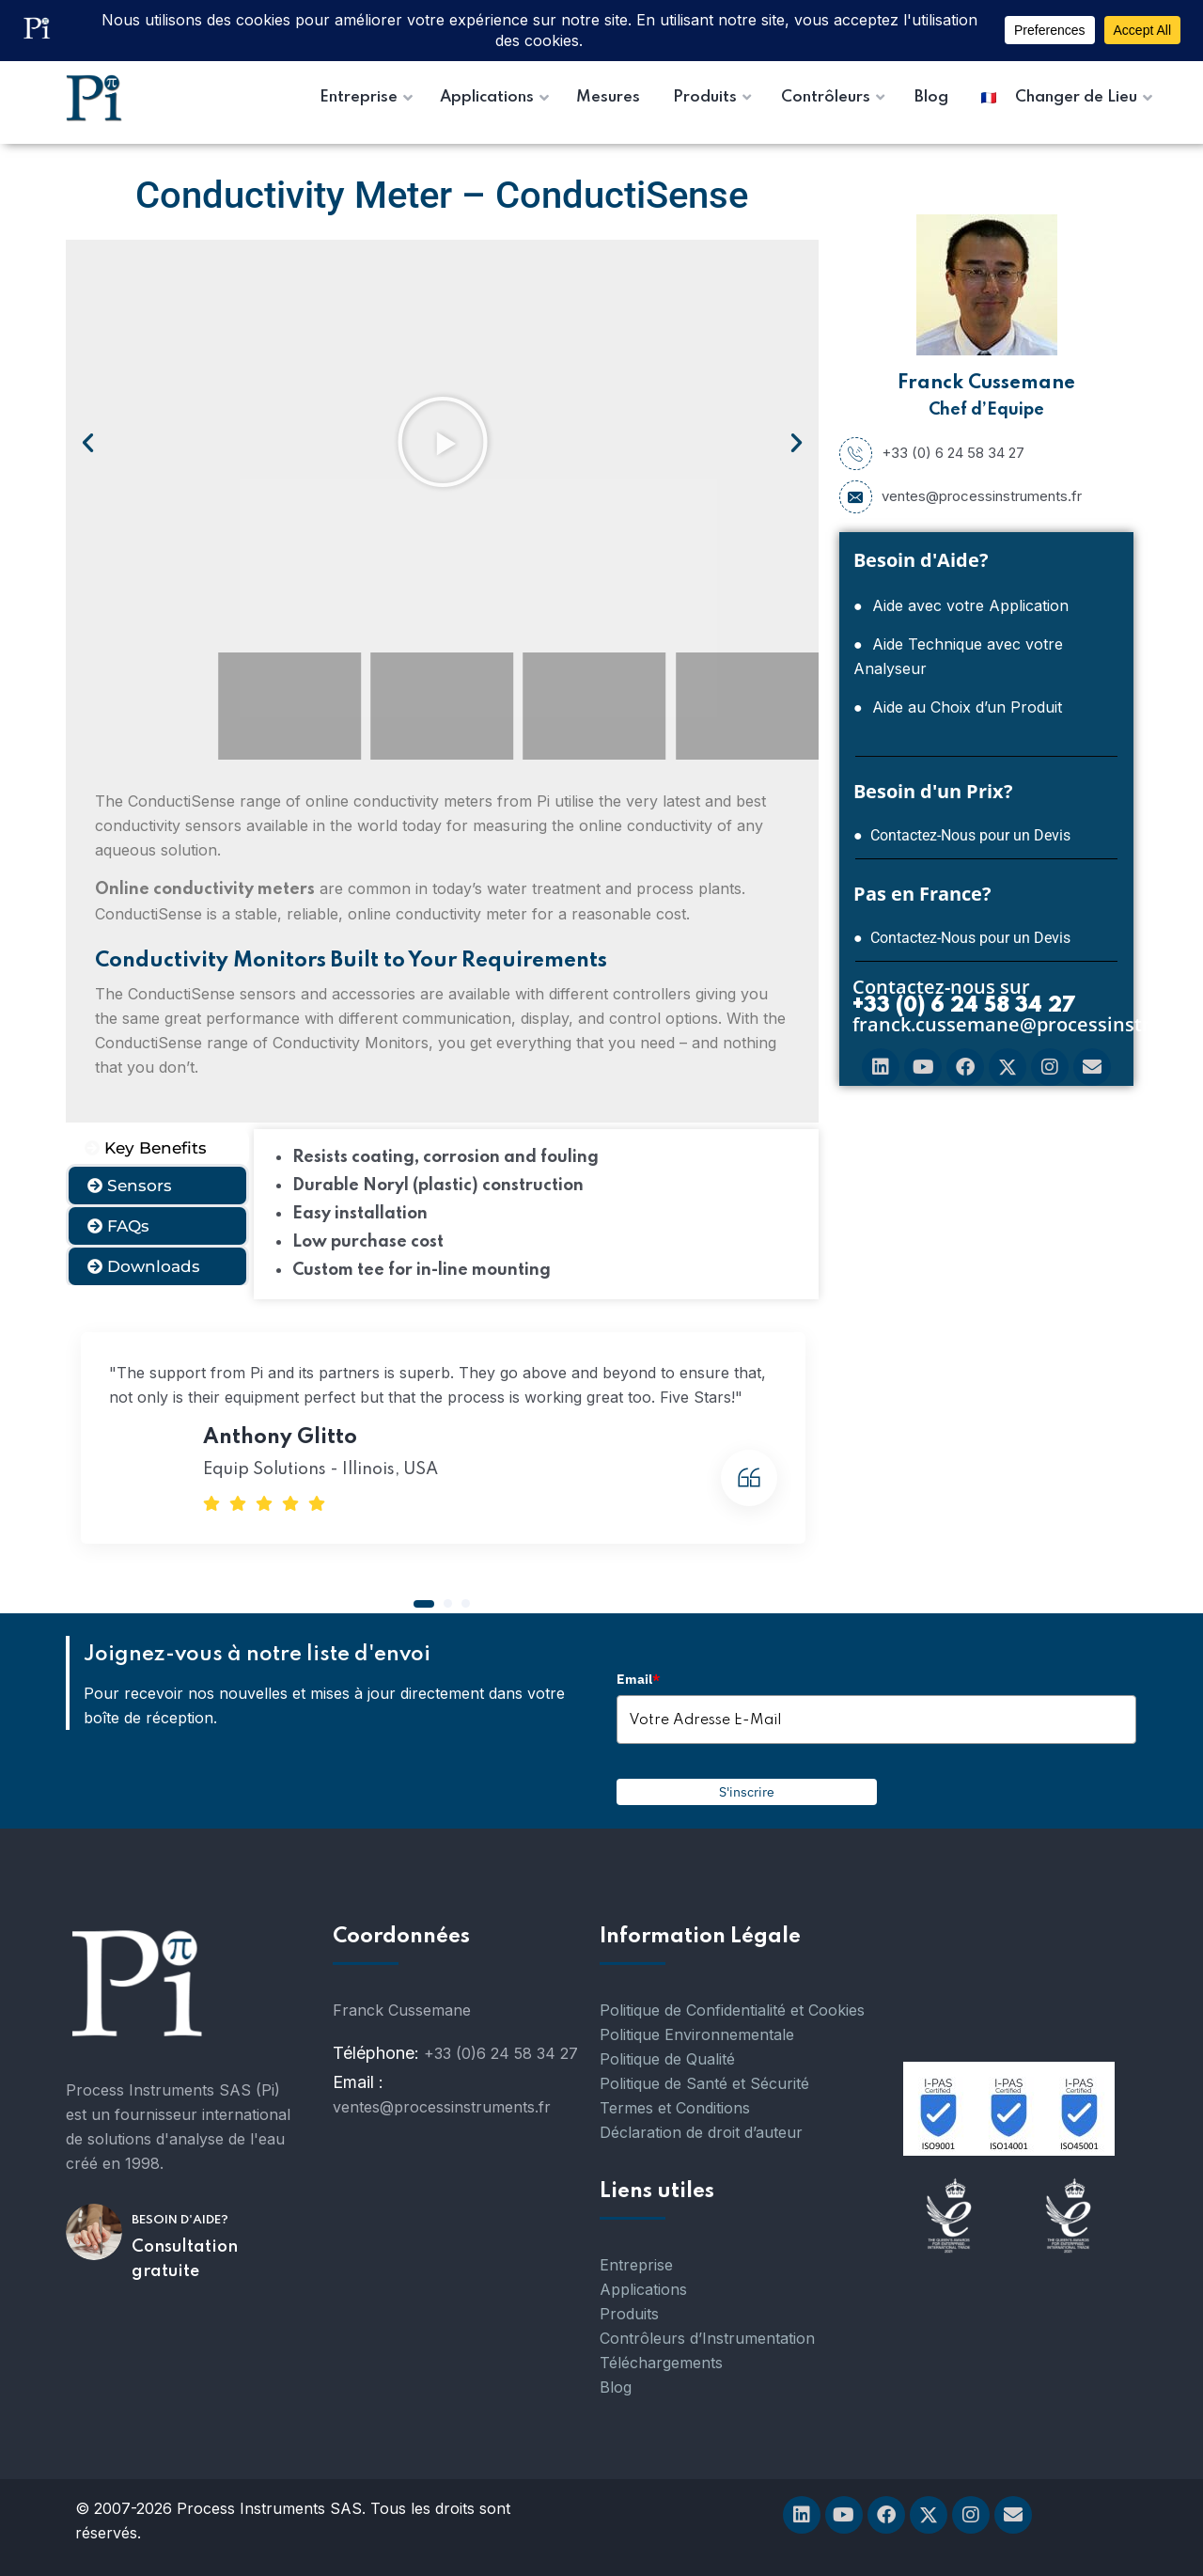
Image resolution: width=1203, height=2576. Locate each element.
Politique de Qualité (667, 2059)
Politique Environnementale (697, 2034)
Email (638, 1679)
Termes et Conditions (675, 2107)
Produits (629, 2313)
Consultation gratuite (185, 2259)
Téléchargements (661, 2362)
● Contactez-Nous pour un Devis (961, 835)
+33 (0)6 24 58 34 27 (501, 2053)
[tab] (157, 1148)
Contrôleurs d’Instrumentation (707, 2338)
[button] (88, 441)
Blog (616, 2387)
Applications (643, 2289)
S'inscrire (746, 1791)
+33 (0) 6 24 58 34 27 (931, 453)
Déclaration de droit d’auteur (701, 2132)
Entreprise (636, 2264)
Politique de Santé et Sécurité (704, 2083)
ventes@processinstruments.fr (960, 496)
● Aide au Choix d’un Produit (957, 707)
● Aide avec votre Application (961, 605)
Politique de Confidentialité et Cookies (732, 2010)
